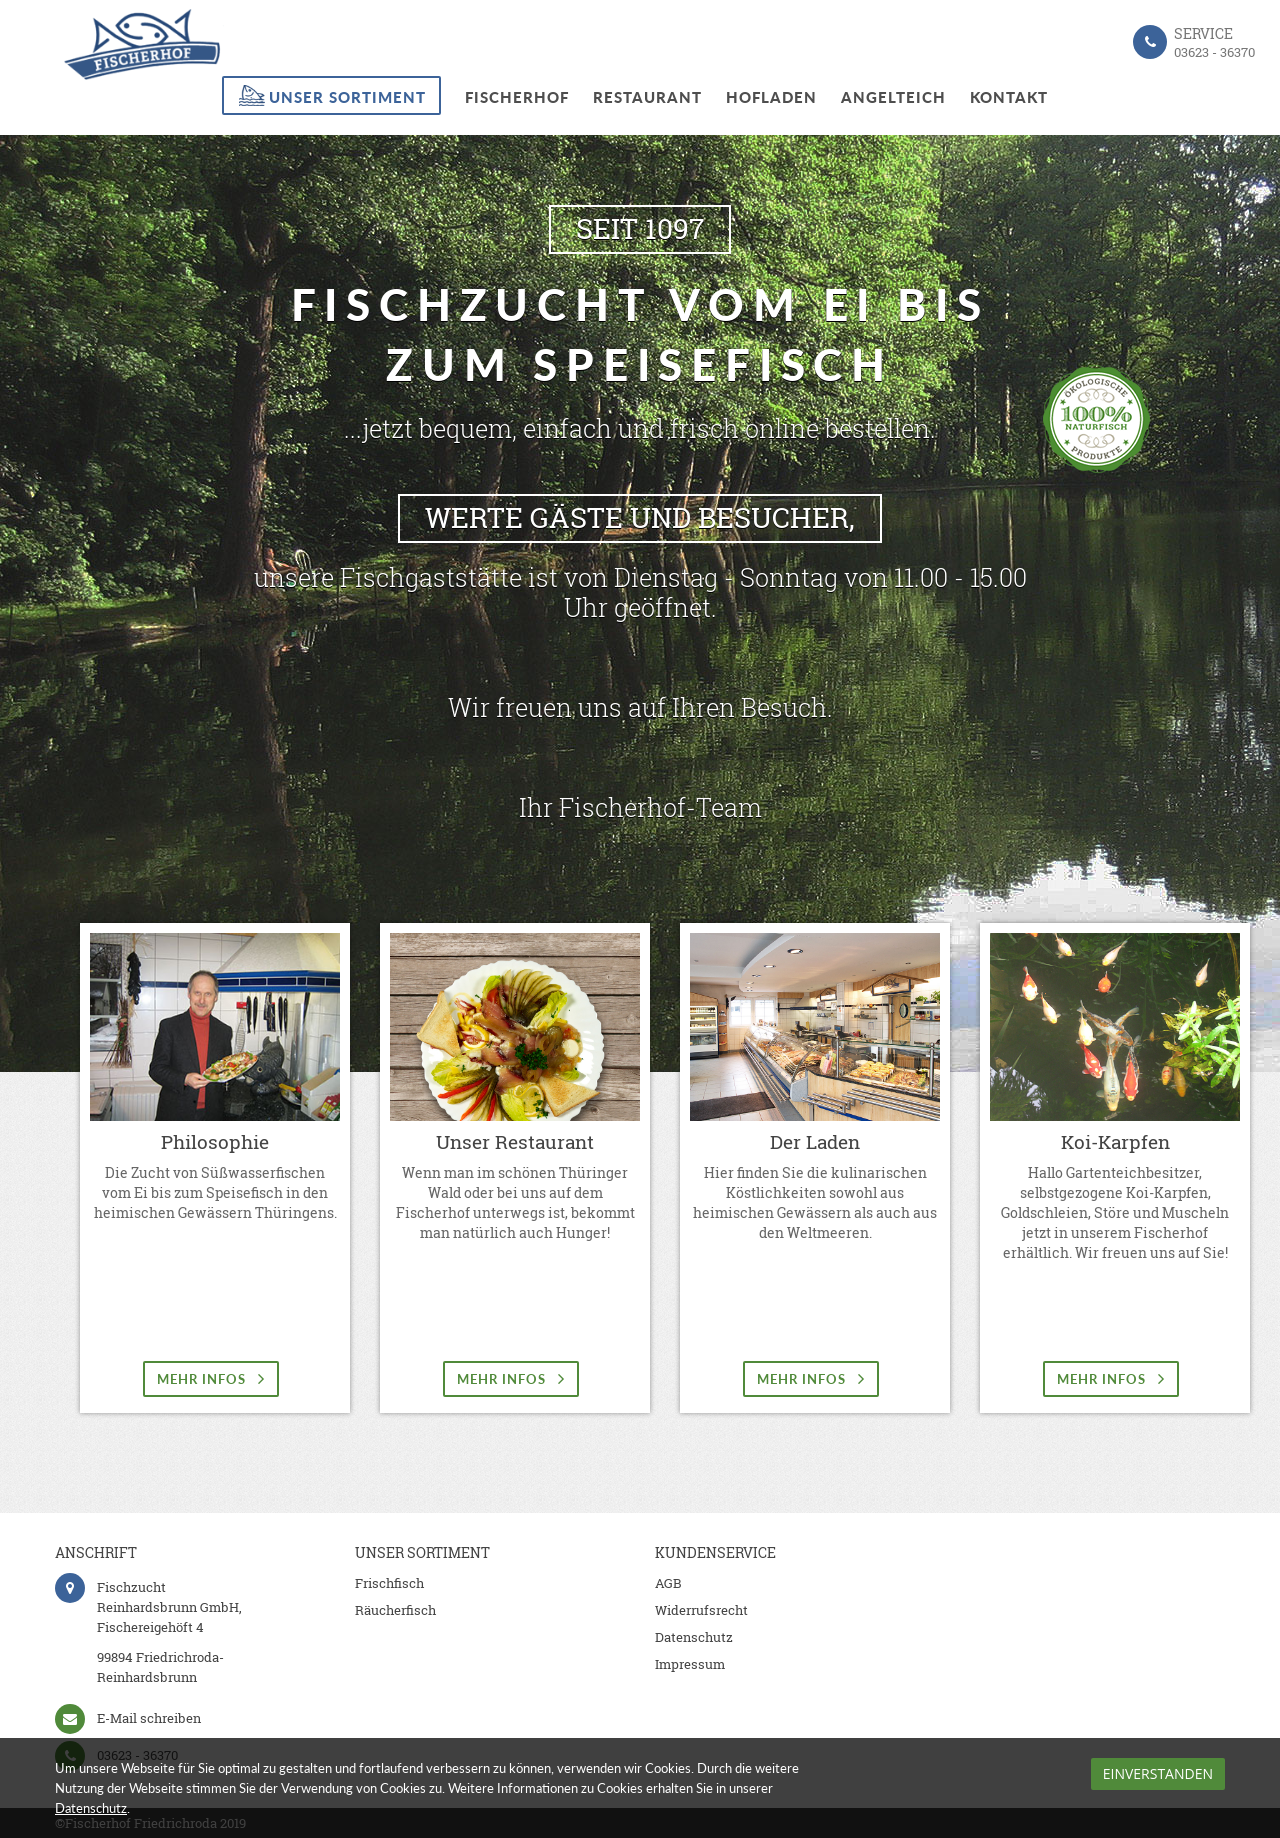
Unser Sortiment (347, 97)
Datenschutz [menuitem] (694, 1637)
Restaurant (647, 97)
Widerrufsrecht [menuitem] (701, 1610)
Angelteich (893, 97)
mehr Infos (211, 1379)
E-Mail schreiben (149, 1718)
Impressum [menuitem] (690, 1664)
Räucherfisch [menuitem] (395, 1610)
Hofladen (771, 97)
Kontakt (1009, 97)
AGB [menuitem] (668, 1583)
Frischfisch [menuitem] (389, 1583)
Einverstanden (1158, 1773)
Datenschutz (91, 1808)
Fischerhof (517, 97)
